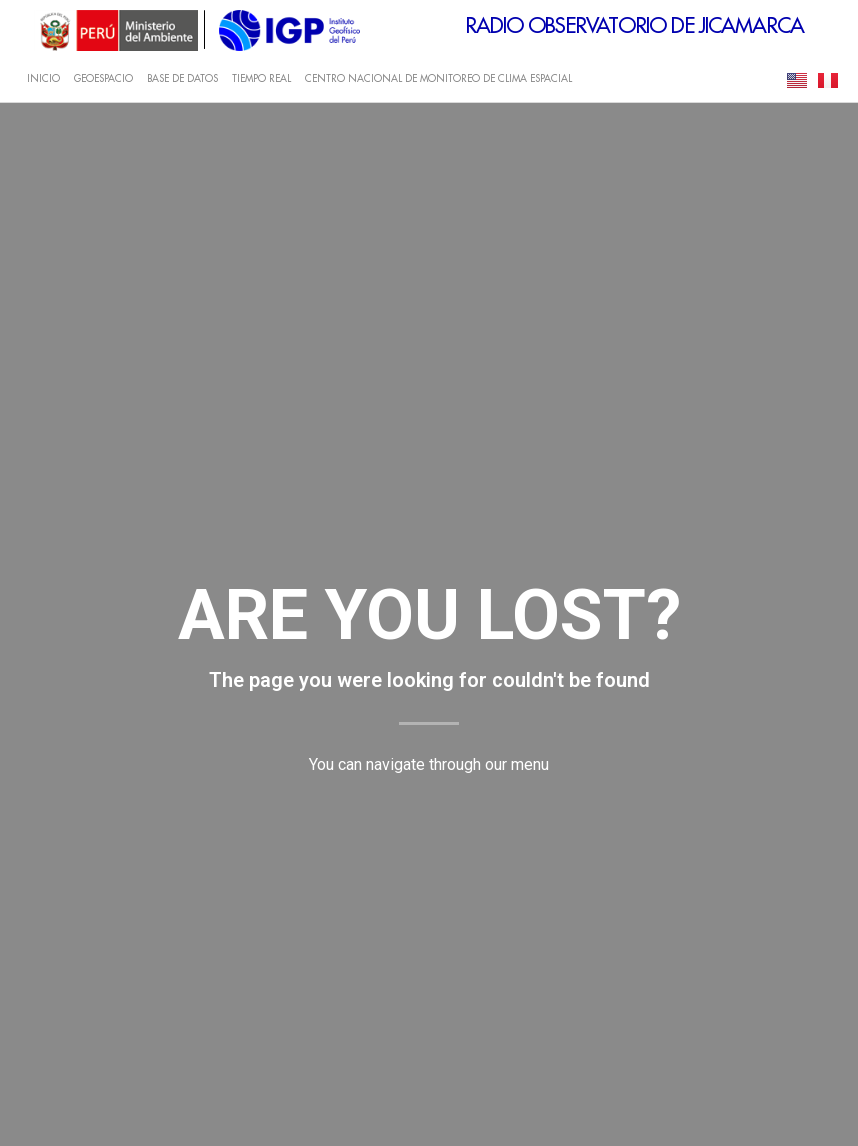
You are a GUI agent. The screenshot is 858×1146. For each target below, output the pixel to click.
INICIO (43, 79)
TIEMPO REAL (261, 79)
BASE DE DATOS (182, 79)
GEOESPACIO (103, 79)
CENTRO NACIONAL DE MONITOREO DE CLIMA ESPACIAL (438, 79)
